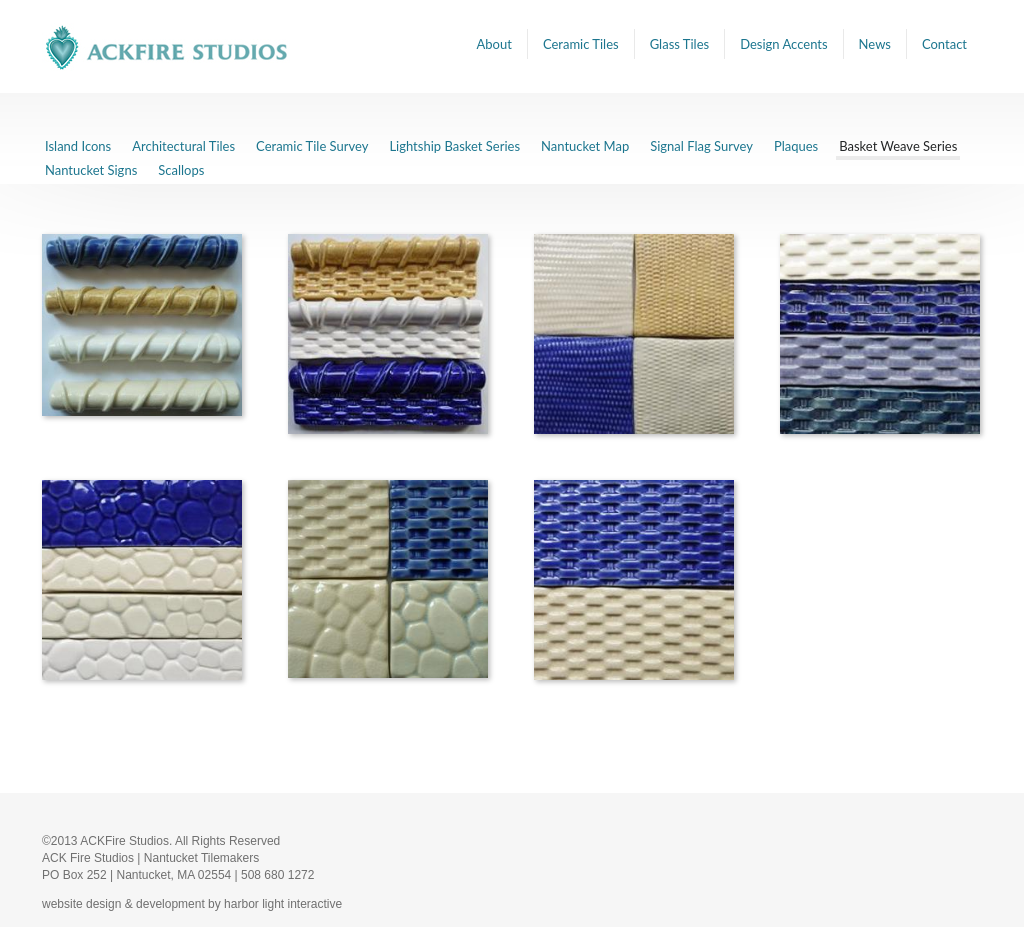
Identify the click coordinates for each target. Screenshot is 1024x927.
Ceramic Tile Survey (312, 146)
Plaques (796, 146)
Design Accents (783, 44)
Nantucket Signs (91, 170)
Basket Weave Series (898, 146)
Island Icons (78, 146)
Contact (944, 44)
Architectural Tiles (183, 146)
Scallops (181, 170)
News (875, 44)
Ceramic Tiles (581, 44)
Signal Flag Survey (701, 146)
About (494, 44)
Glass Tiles (679, 44)
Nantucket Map (585, 146)
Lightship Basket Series (454, 146)
